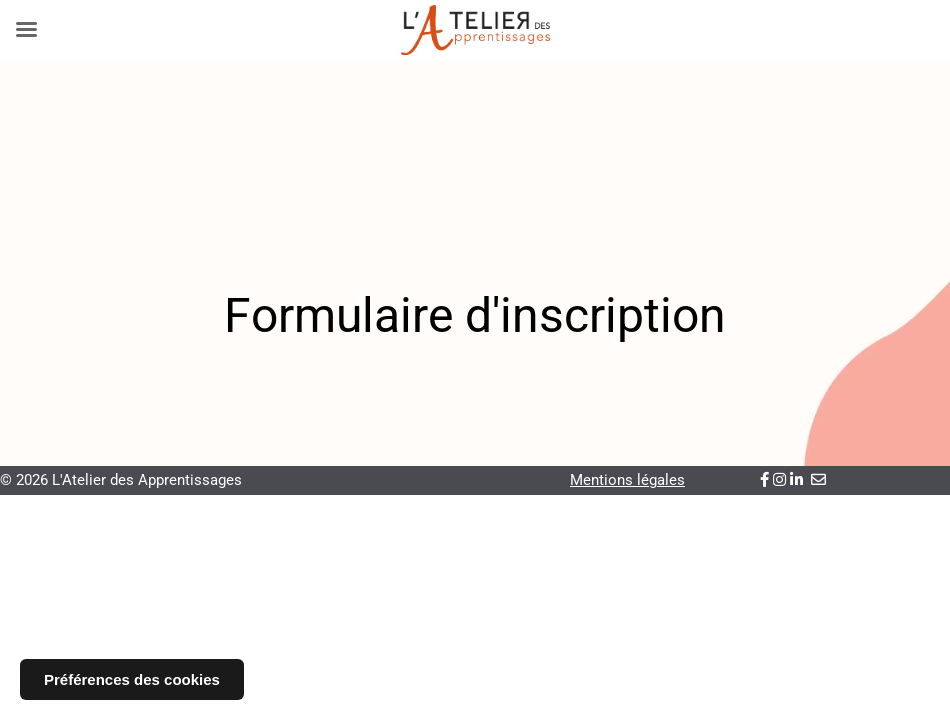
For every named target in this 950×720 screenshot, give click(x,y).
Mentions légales (627, 480)
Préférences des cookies (132, 679)
